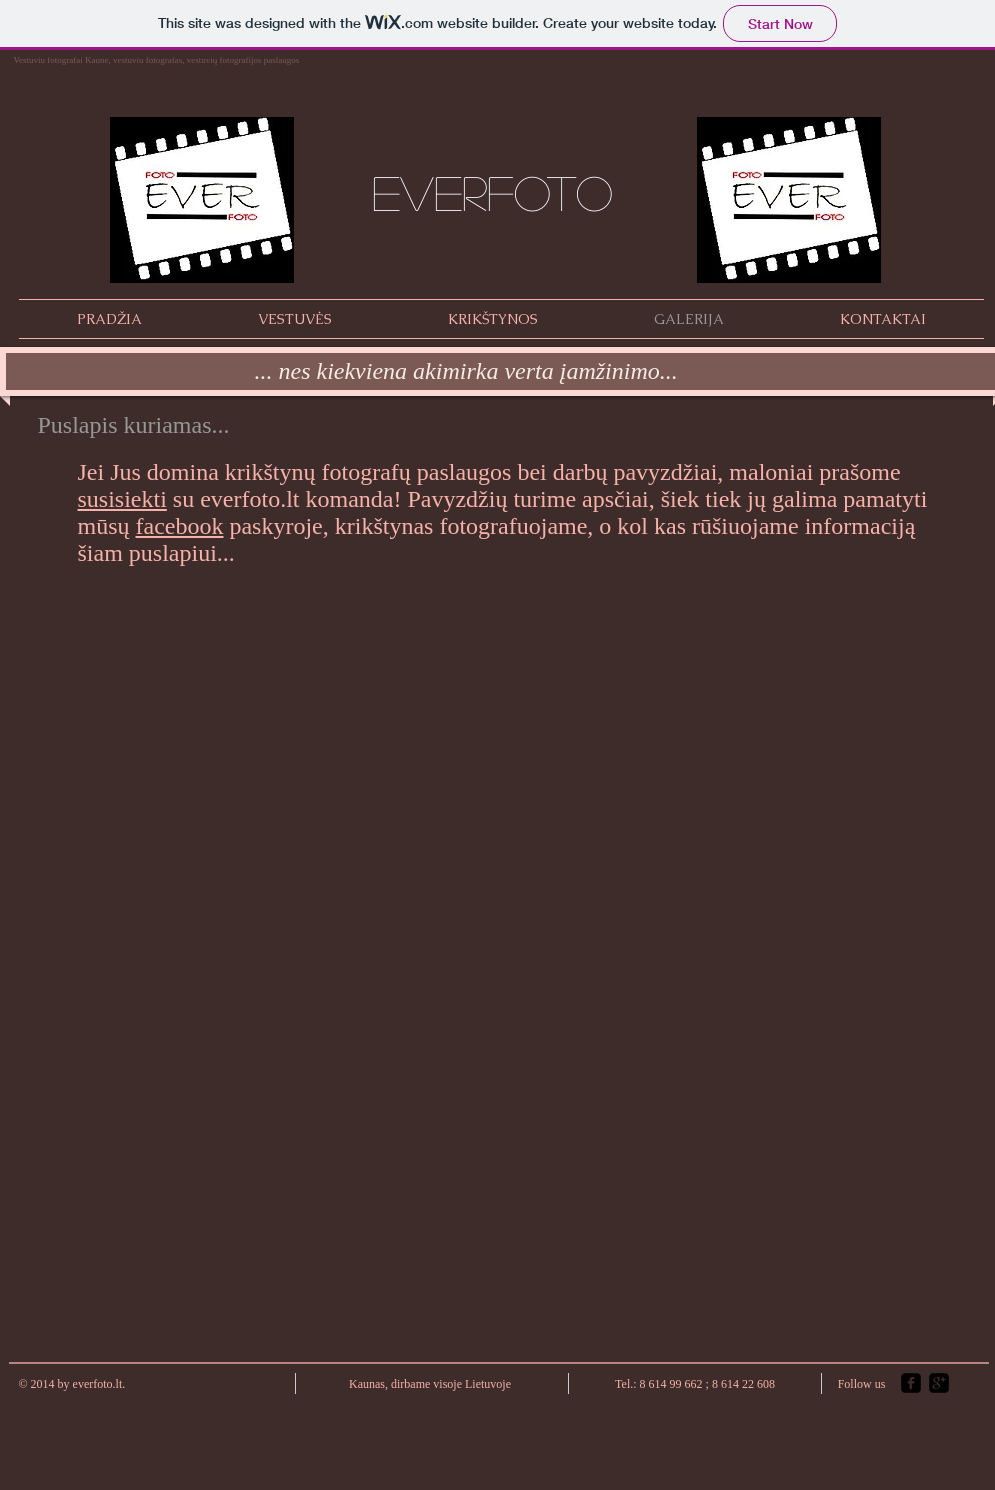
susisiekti (122, 499)
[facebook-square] (911, 1383)
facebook (180, 526)
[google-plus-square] (939, 1383)
